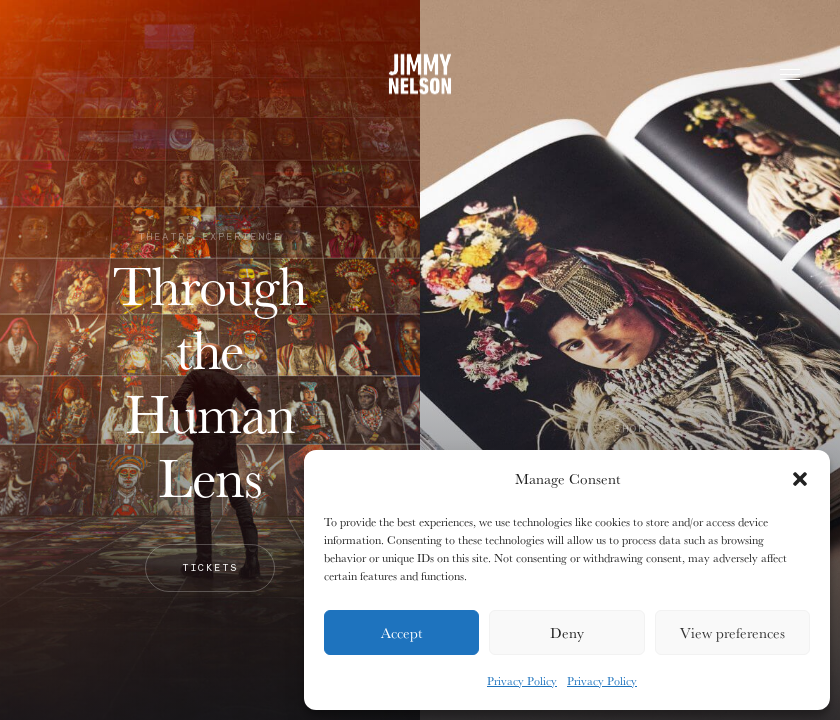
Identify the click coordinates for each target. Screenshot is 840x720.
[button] (800, 479)
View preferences (732, 632)
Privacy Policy (522, 680)
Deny (567, 632)
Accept (401, 632)
